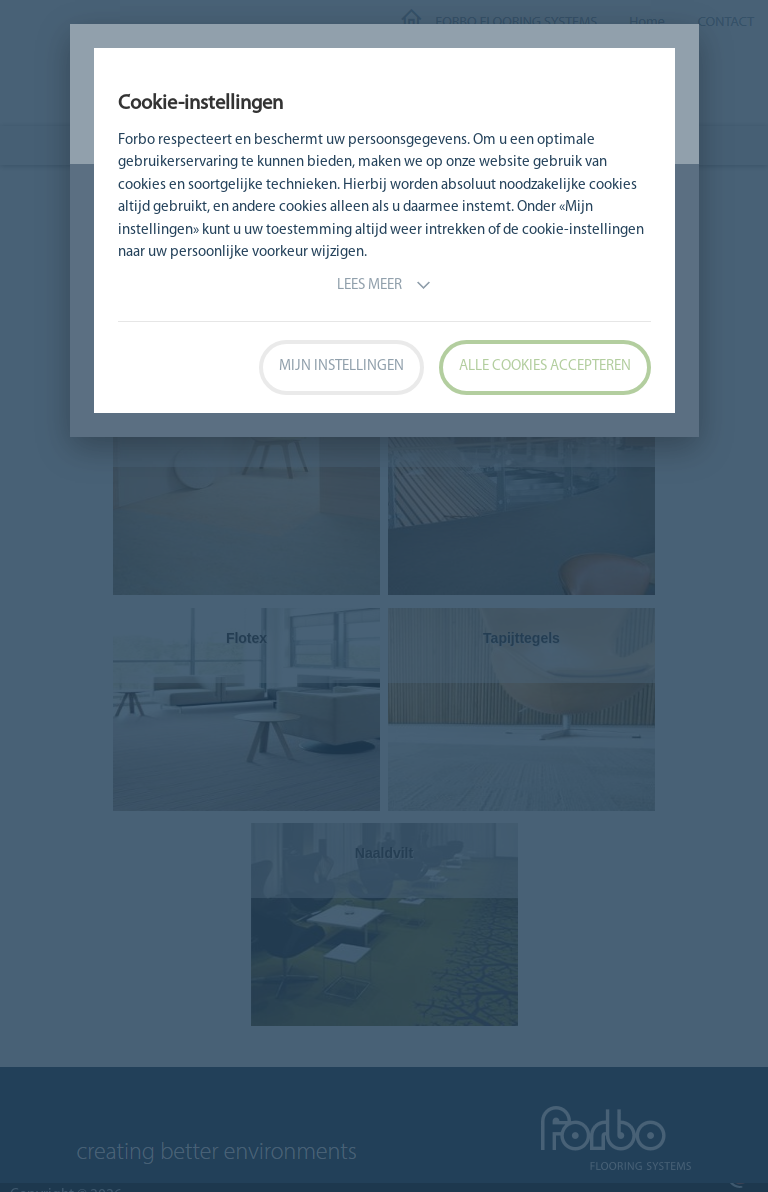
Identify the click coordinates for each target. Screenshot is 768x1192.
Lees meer (384, 285)
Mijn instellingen (341, 366)
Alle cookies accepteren (545, 366)
